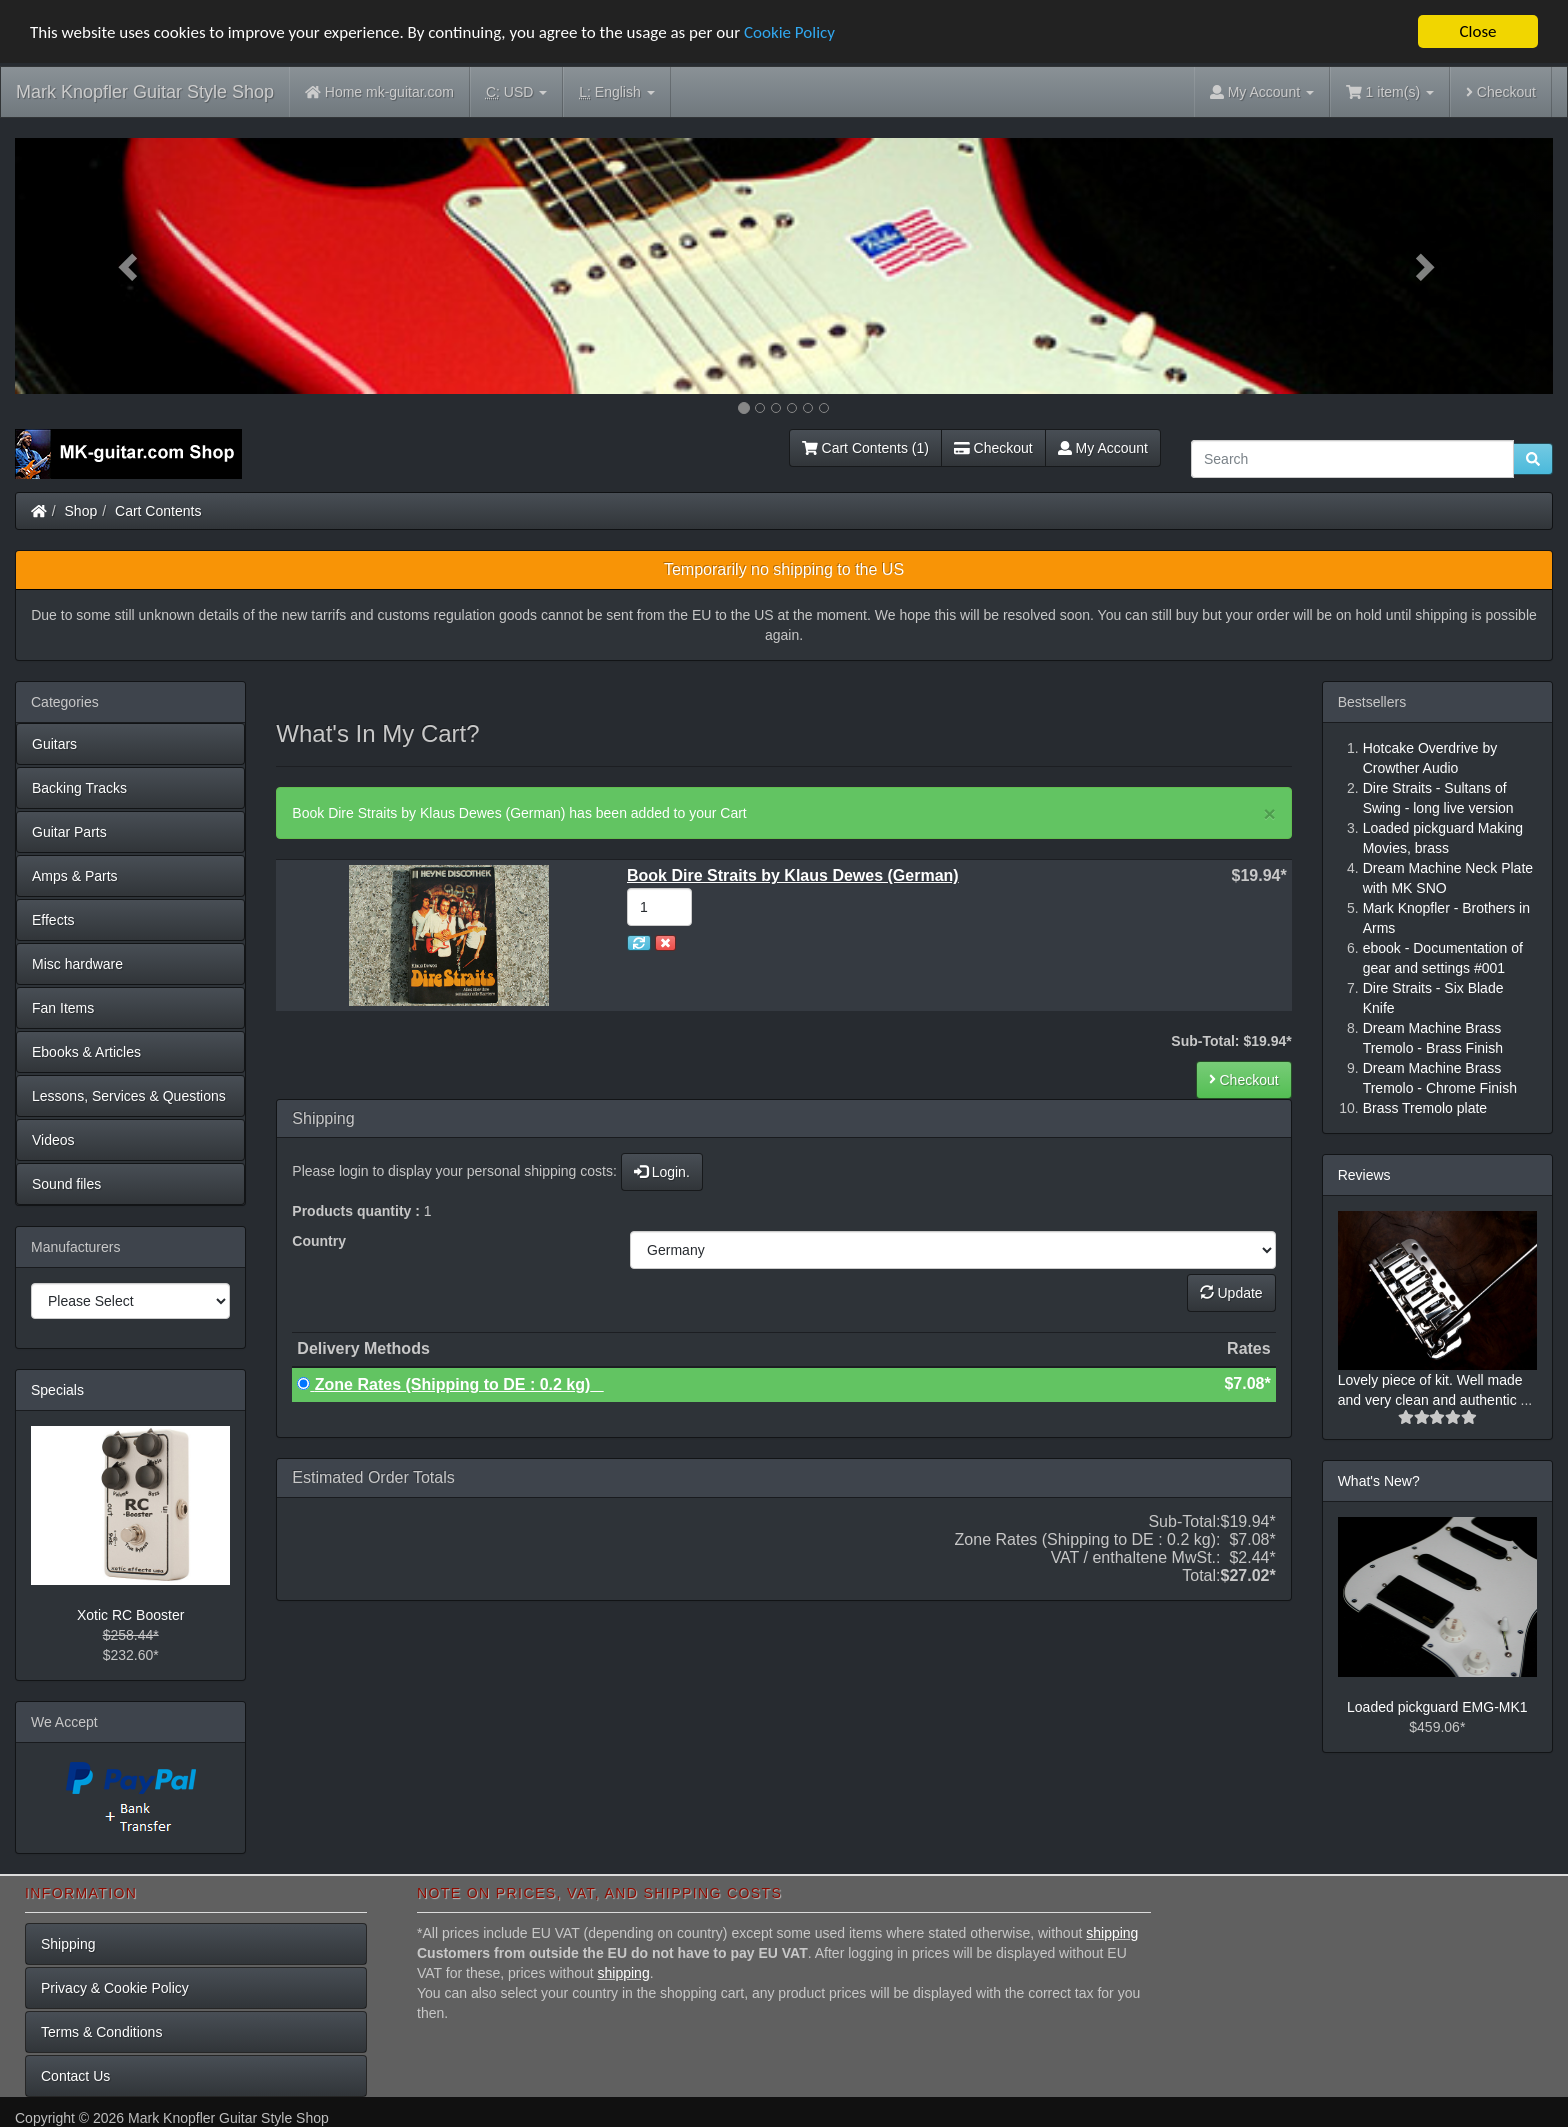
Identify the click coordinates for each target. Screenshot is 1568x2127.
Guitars (54, 744)
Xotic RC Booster (130, 1615)
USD (516, 92)
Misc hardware (77, 964)
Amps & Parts (75, 876)
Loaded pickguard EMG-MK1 (1437, 1707)
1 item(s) (1390, 92)
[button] (130, 266)
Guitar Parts (69, 832)
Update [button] (1231, 1293)
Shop (81, 511)
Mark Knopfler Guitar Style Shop (145, 92)
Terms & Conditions (101, 2032)
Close (1477, 31)
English (616, 92)
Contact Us (75, 2076)
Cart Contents (158, 511)
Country (319, 1241)
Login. (662, 1172)
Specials (57, 1390)
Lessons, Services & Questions (129, 1096)
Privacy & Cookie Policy (115, 1988)
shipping (1112, 1933)
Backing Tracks (79, 788)
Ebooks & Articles (86, 1052)
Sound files (66, 1184)
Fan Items (63, 1008)
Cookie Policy (789, 32)
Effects (53, 920)
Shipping (68, 1944)
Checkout (1501, 92)
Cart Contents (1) (865, 448)
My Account (1103, 448)
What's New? (1379, 1481)
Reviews (1364, 1175)
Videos (53, 1140)
